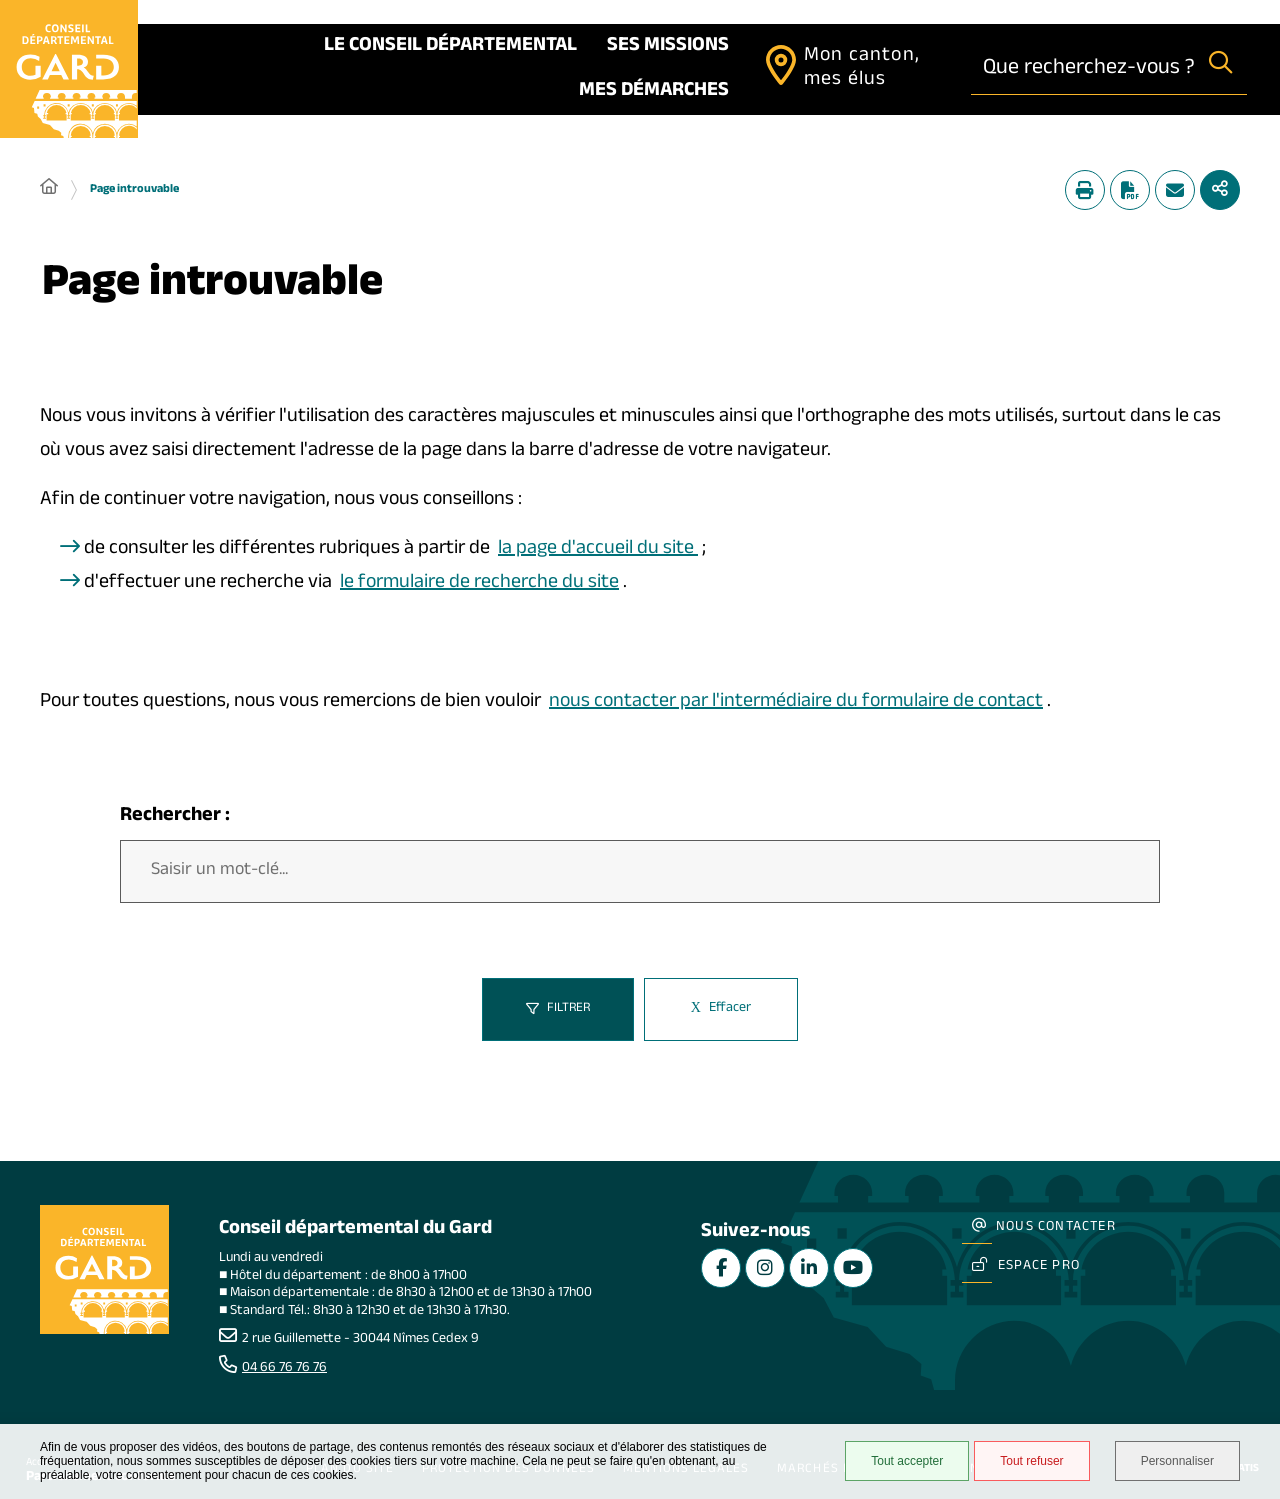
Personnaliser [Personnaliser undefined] (1177, 1461)
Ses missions (668, 47)
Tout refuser (1031, 1461)
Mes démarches (654, 92)
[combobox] (1083, 68)
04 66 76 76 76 (284, 1369)
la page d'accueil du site (598, 550)
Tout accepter (907, 1461)
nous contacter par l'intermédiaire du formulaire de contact (796, 703)
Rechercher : (175, 817)
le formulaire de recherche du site (479, 584)
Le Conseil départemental (450, 47)
